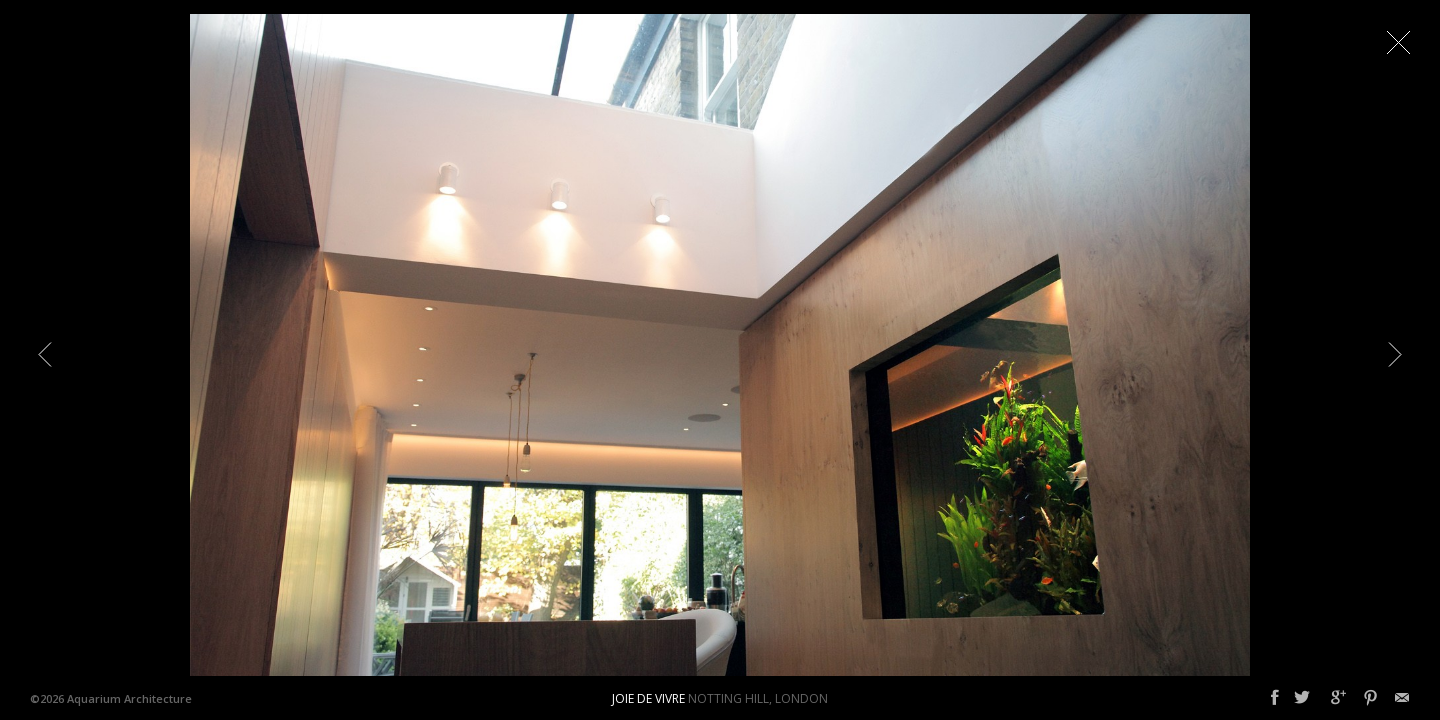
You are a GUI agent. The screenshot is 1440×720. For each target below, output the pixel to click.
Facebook (1275, 698)
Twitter (1302, 698)
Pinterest (1370, 698)
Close (1398, 42)
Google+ (1338, 698)
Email (1402, 698)
